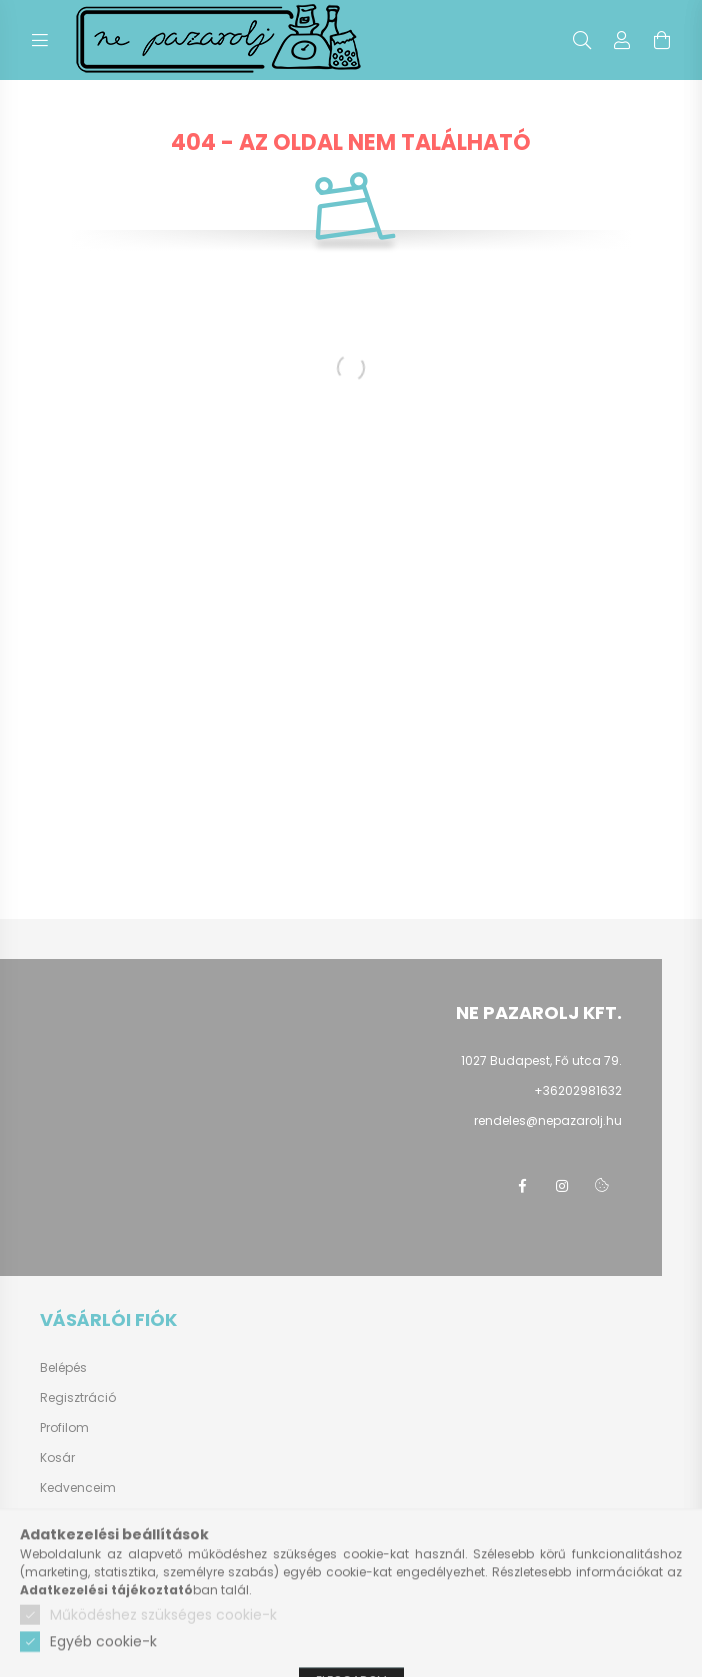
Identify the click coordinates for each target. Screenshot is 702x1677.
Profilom (64, 1428)
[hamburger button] (40, 40)
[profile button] (622, 40)
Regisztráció (78, 1398)
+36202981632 (578, 1090)
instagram (562, 1186)
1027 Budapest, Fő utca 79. (541, 1060)
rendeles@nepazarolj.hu (548, 1120)
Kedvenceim (78, 1488)
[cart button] (662, 40)
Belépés (63, 1368)
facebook (522, 1186)
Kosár (57, 1458)
